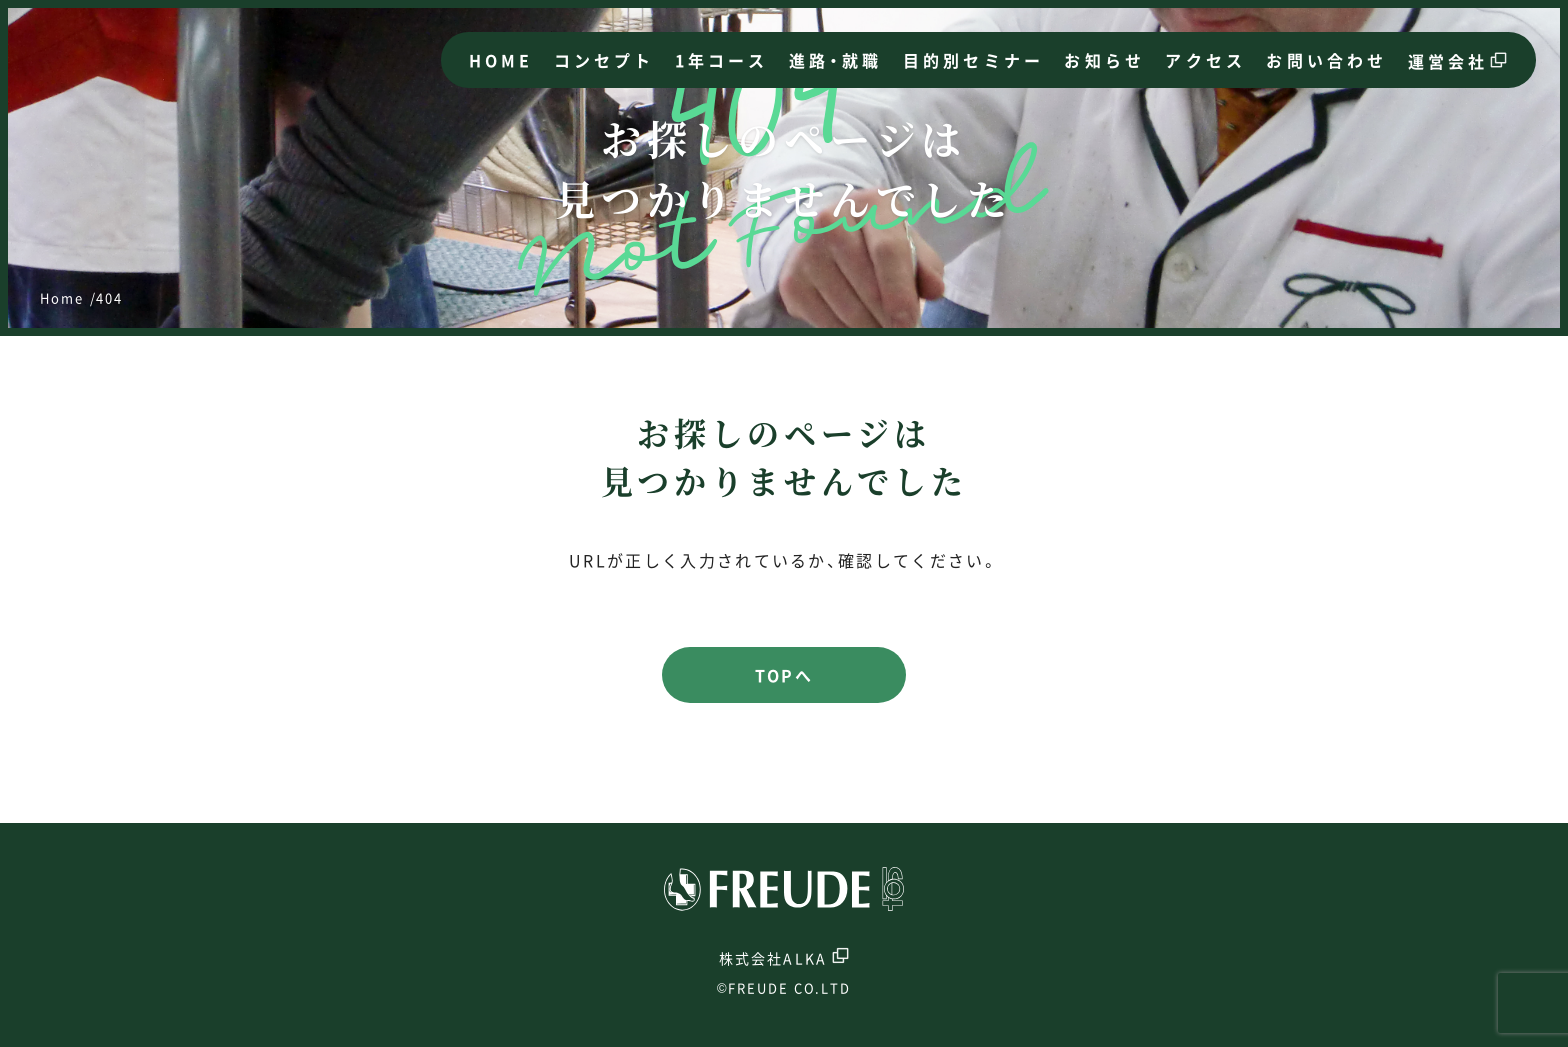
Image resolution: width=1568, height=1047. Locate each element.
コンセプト (604, 60)
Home (62, 297)
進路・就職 (836, 60)
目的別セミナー (973, 60)
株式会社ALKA (783, 956)
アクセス (1205, 60)
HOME (501, 60)
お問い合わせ (1326, 60)
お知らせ (1104, 60)
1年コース (722, 60)
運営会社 (1448, 61)
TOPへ (784, 675)
